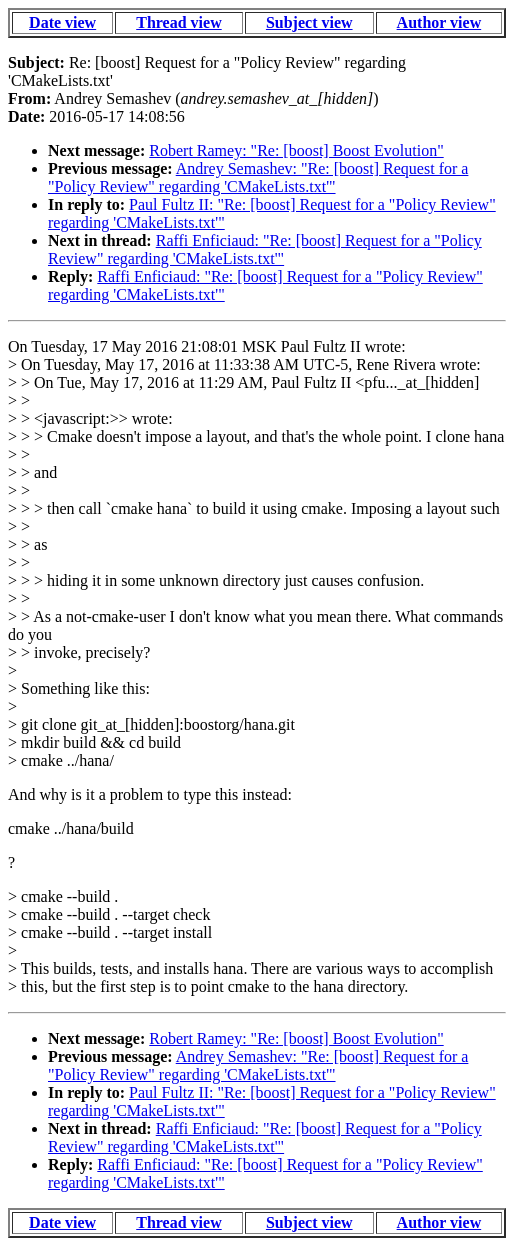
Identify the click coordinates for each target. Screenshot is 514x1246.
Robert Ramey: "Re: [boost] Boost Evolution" (296, 150)
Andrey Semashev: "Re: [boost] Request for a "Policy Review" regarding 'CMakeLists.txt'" (258, 177)
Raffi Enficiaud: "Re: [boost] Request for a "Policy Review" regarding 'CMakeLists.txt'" (265, 249)
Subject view (309, 22)
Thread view (178, 22)
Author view (439, 22)
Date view (62, 22)
